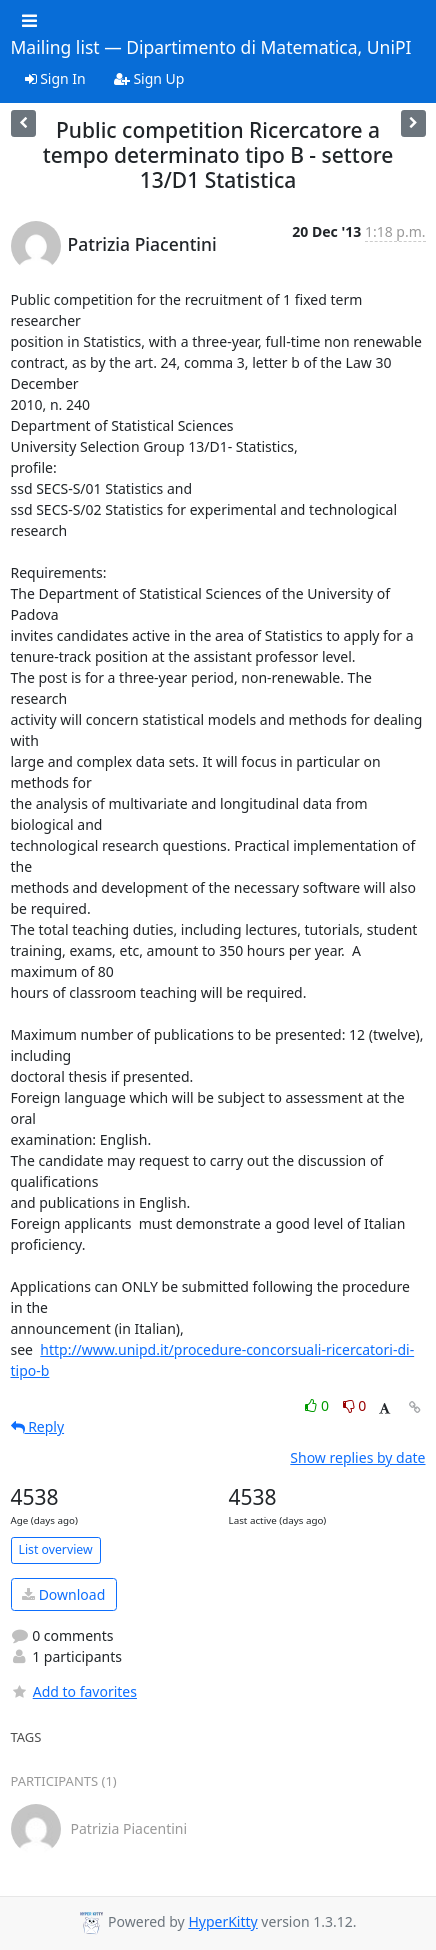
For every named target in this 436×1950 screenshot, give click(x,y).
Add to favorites (74, 1691)
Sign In (55, 78)
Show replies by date (357, 1457)
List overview (56, 1549)
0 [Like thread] (318, 1405)
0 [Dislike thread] (355, 1405)
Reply (38, 1426)
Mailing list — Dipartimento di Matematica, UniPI (211, 48)
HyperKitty (222, 1921)
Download (63, 1594)
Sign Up (149, 78)
